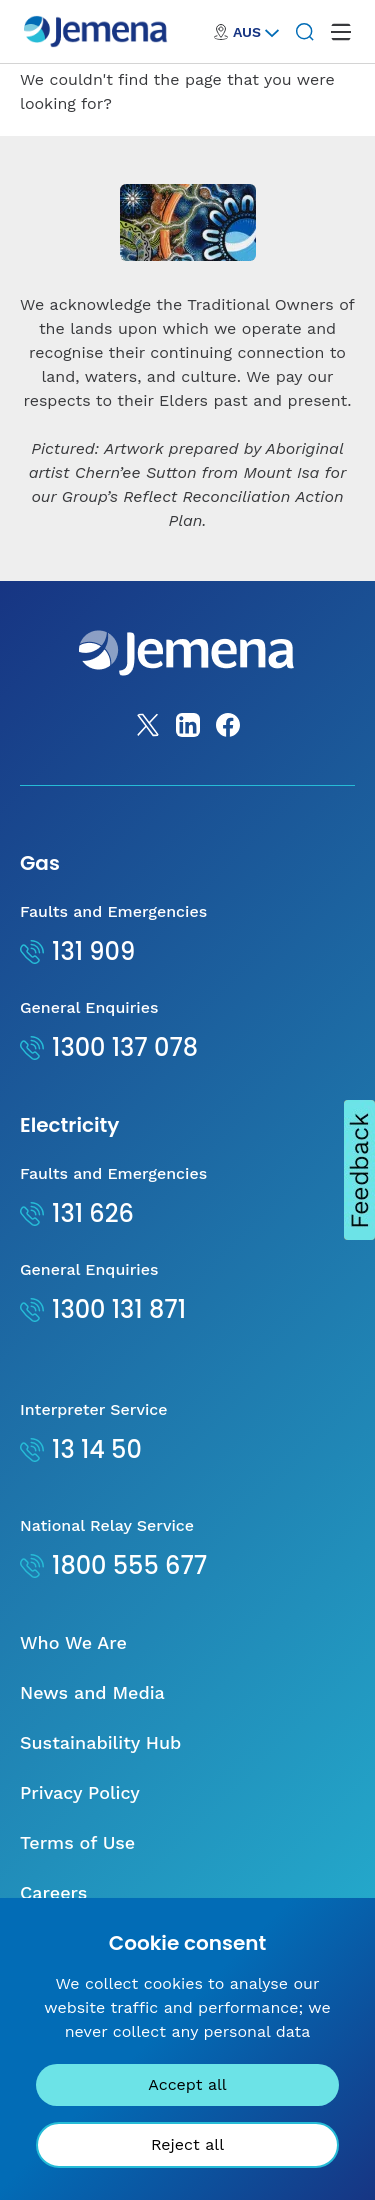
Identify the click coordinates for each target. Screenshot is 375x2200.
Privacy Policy (80, 1792)
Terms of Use (77, 1842)
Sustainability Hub (100, 1742)
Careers (53, 1892)
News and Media (92, 1692)
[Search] (305, 32)
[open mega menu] (341, 32)
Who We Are (73, 1642)
